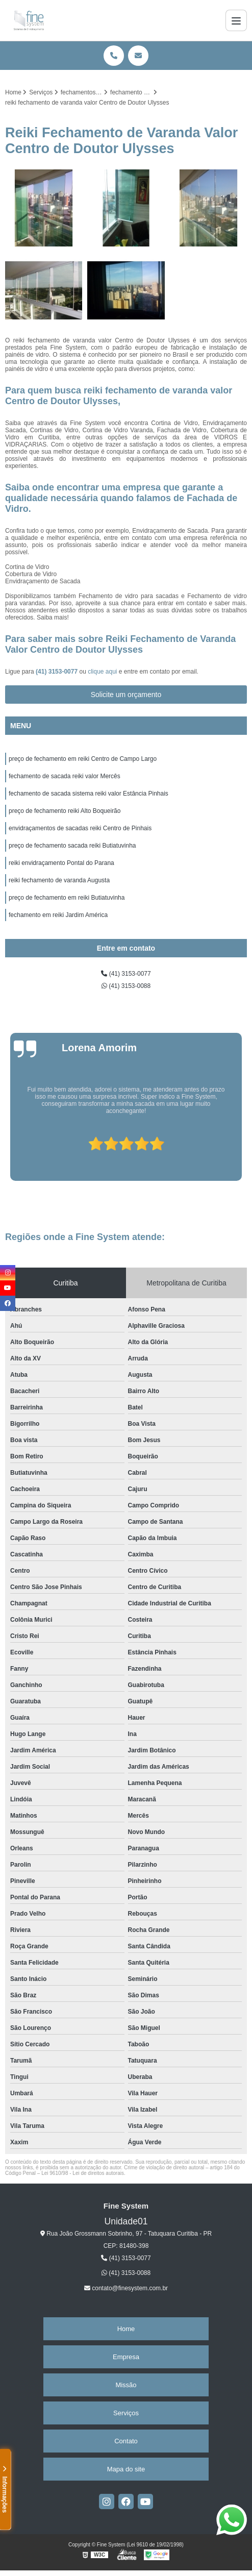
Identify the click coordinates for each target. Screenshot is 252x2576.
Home (126, 2329)
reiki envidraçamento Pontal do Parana (61, 862)
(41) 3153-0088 (126, 985)
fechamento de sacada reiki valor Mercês (64, 776)
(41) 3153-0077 (57, 671)
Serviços (126, 2413)
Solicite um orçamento (126, 694)
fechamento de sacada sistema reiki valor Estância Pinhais (88, 793)
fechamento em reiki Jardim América (58, 915)
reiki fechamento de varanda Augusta (59, 880)
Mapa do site (126, 2469)
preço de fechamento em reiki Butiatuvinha (66, 897)
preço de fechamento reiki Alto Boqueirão (64, 810)
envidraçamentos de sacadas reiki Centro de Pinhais (80, 828)
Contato (126, 2441)
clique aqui (102, 671)
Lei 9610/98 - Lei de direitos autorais (82, 2173)
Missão (125, 2385)
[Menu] (236, 20)
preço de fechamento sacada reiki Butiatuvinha (72, 845)
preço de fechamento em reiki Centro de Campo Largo (83, 758)
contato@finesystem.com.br (126, 2288)
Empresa (126, 2357)
